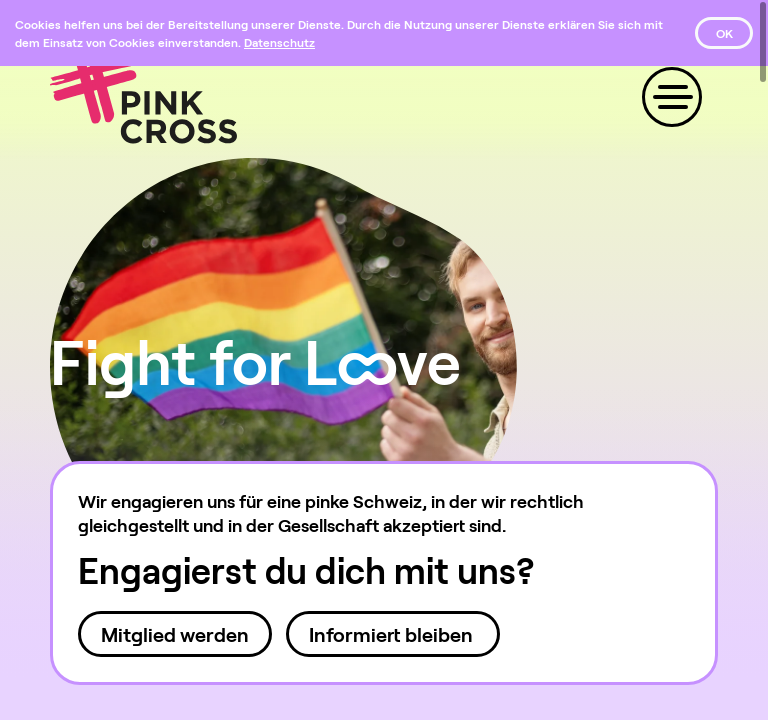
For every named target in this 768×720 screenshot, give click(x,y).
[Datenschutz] (279, 42)
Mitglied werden (175, 634)
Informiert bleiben (393, 634)
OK (724, 33)
